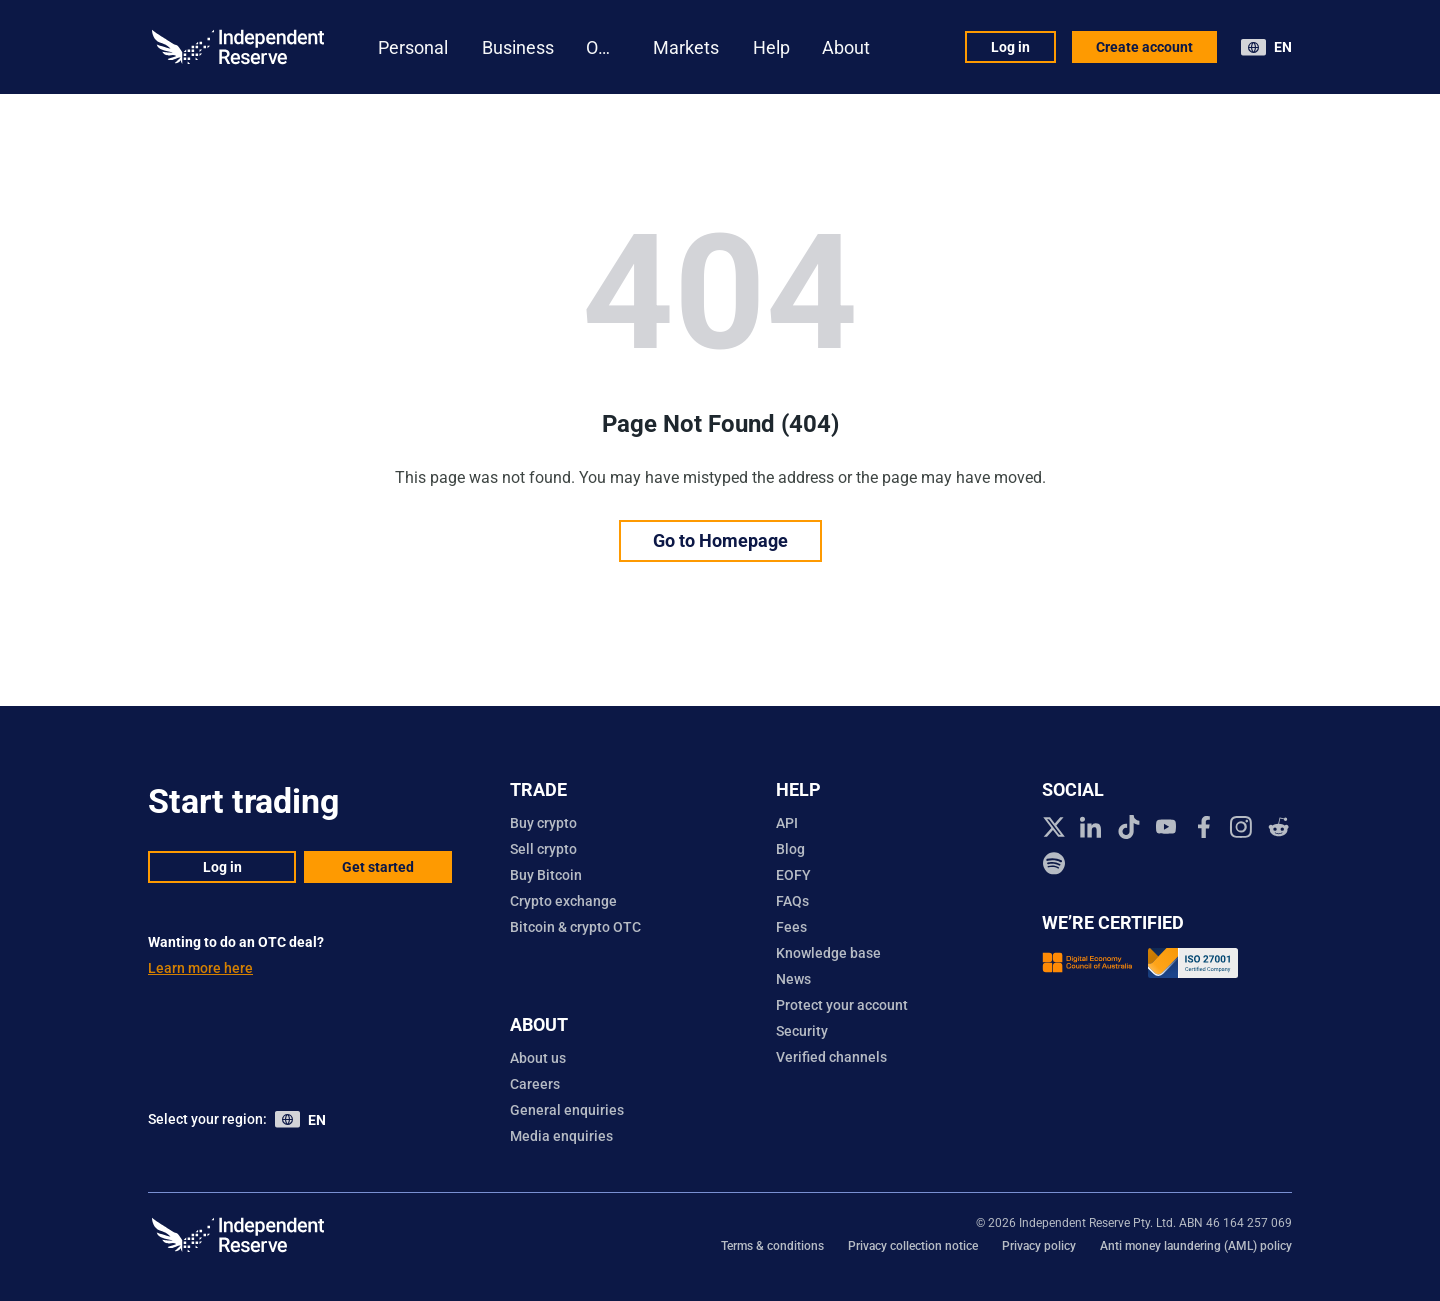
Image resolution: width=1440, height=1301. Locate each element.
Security (802, 1031)
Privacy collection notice (913, 1246)
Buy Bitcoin (546, 875)
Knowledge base (828, 953)
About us (538, 1058)
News (793, 979)
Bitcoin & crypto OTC (575, 927)
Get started (378, 867)
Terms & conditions (772, 1246)
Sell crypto (543, 849)
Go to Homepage (720, 540)
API (787, 823)
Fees (791, 927)
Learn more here (200, 968)
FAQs (792, 901)
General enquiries (567, 1110)
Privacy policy (1039, 1246)
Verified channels (831, 1057)
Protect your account (842, 1005)
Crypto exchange (563, 901)
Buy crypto (543, 823)
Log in (1010, 47)
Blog (790, 849)
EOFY (793, 875)
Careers (535, 1084)
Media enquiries (561, 1136)
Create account (1144, 47)
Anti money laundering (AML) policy (1196, 1246)
